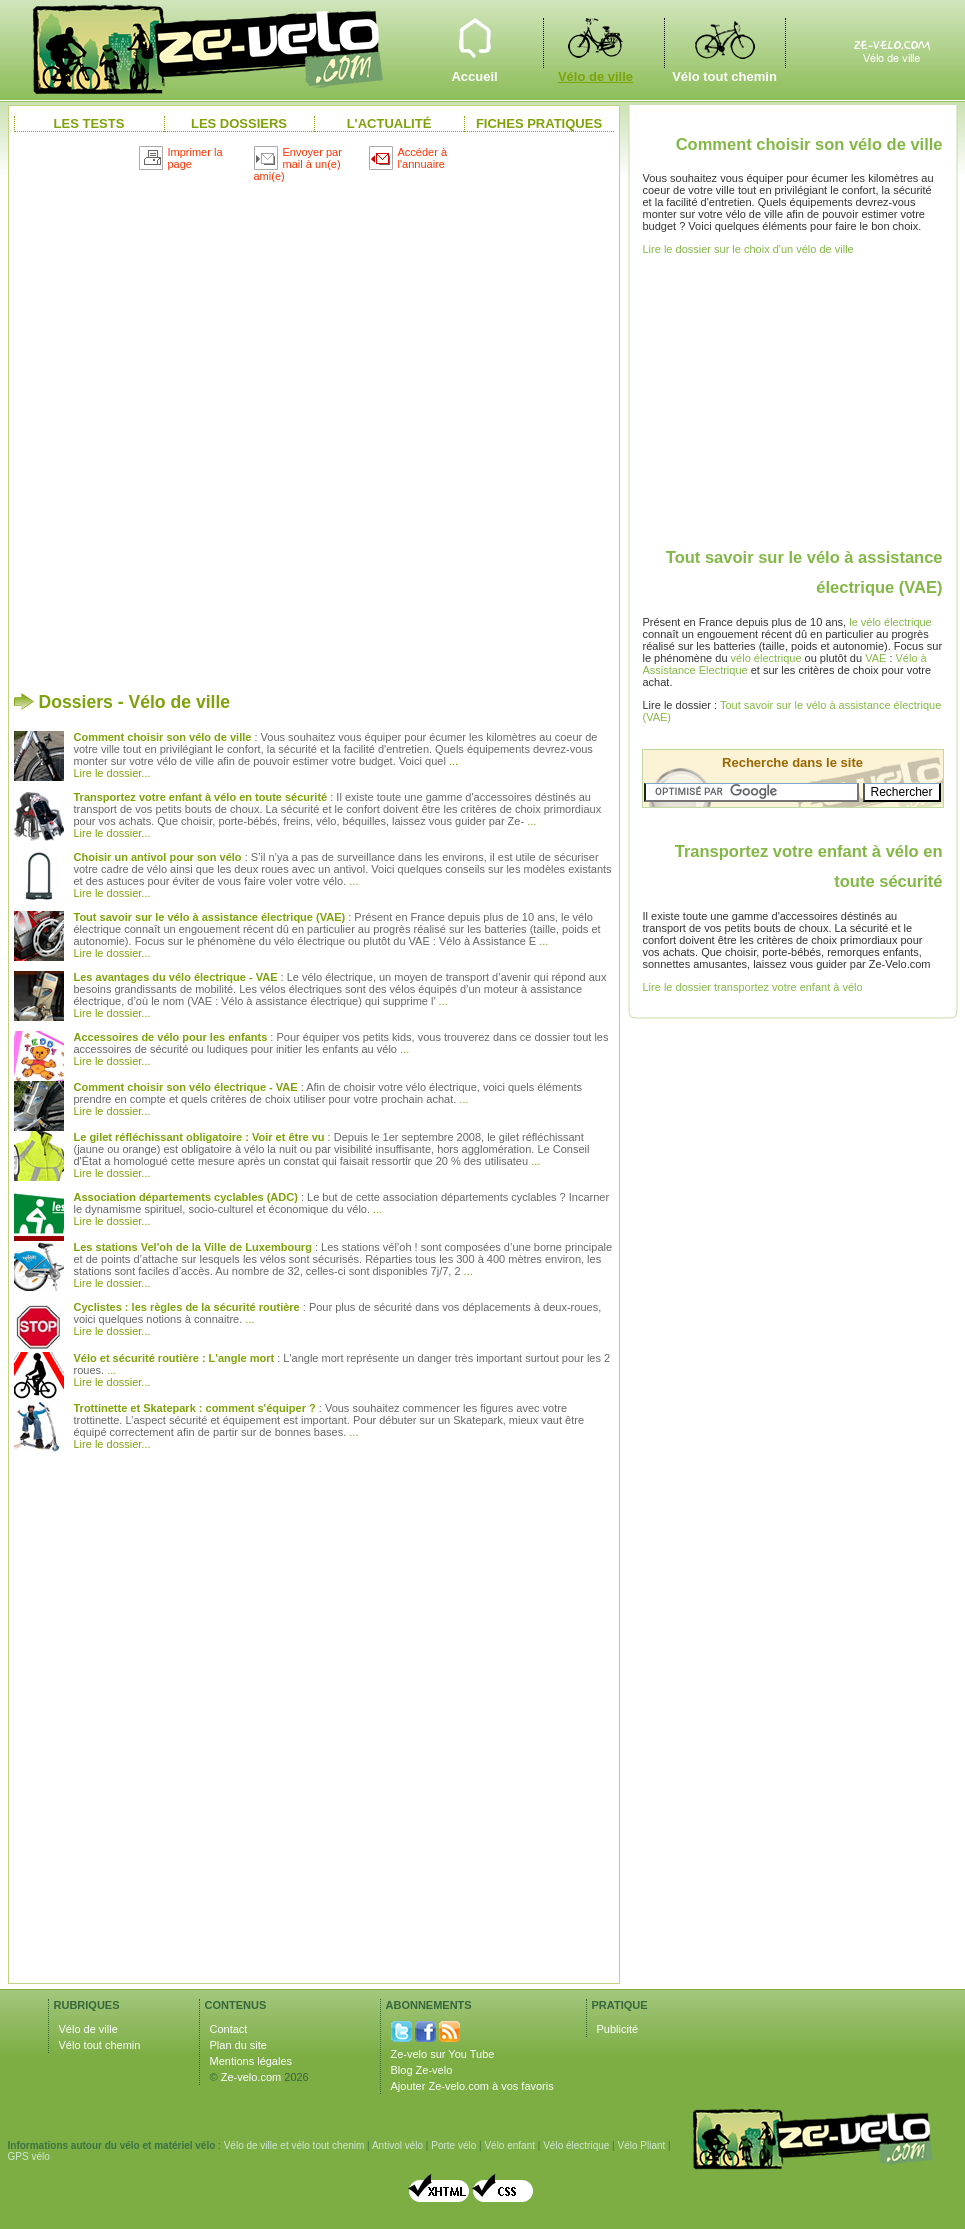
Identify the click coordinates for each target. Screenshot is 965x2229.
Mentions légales (251, 2061)
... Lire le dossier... (112, 1376)
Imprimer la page (181, 158)
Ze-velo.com (251, 2077)
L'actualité (389, 123)
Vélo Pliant (641, 2145)
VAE (875, 658)
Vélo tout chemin (725, 42)
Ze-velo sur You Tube (443, 2054)
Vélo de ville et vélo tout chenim (294, 2145)
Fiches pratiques (539, 123)
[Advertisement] (250, 428)
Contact (229, 2029)
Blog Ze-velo (422, 2070)
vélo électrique (766, 658)
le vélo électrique (890, 622)
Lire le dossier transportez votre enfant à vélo (753, 987)
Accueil (475, 42)
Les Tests (89, 123)
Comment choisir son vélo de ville (809, 144)
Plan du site (238, 2045)
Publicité (618, 2029)
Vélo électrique (576, 2145)
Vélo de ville (596, 42)
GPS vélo (29, 2156)
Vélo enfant (509, 2145)
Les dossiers (239, 123)
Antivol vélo (397, 2145)
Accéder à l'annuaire (408, 158)
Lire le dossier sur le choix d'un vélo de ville (748, 249)
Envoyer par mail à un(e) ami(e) (298, 164)
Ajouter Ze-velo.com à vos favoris (472, 2086)
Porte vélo (453, 2145)
